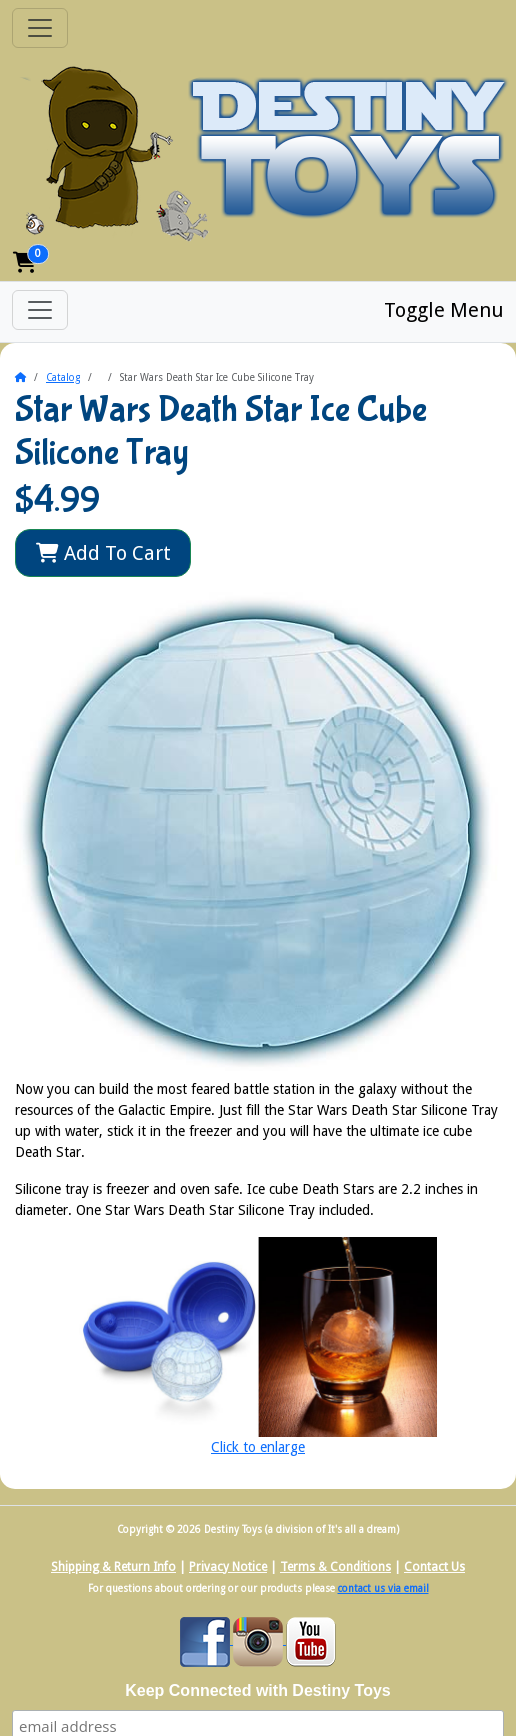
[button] (25, 262)
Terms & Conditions (335, 1567)
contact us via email (383, 1588)
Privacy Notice (228, 1567)
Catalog (63, 377)
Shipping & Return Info (113, 1567)
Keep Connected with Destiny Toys (258, 1690)
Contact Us (434, 1567)
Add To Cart (103, 553)
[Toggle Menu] (40, 310)
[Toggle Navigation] (40, 28)
